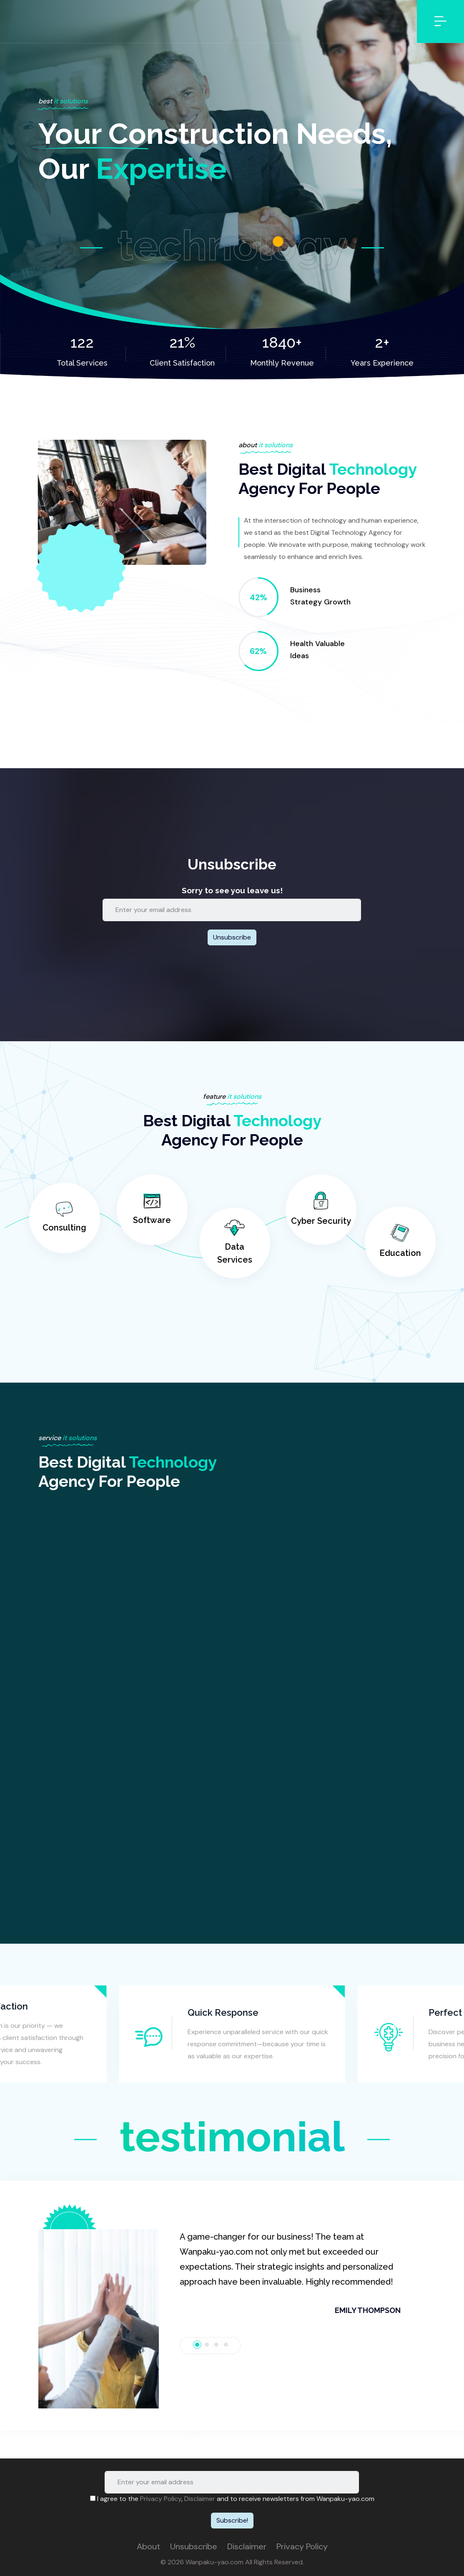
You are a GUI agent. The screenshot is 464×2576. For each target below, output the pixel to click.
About (148, 2546)
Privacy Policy (160, 2498)
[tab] (197, 2345)
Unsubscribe (193, 2546)
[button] (98, 2318)
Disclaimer (199, 2498)
